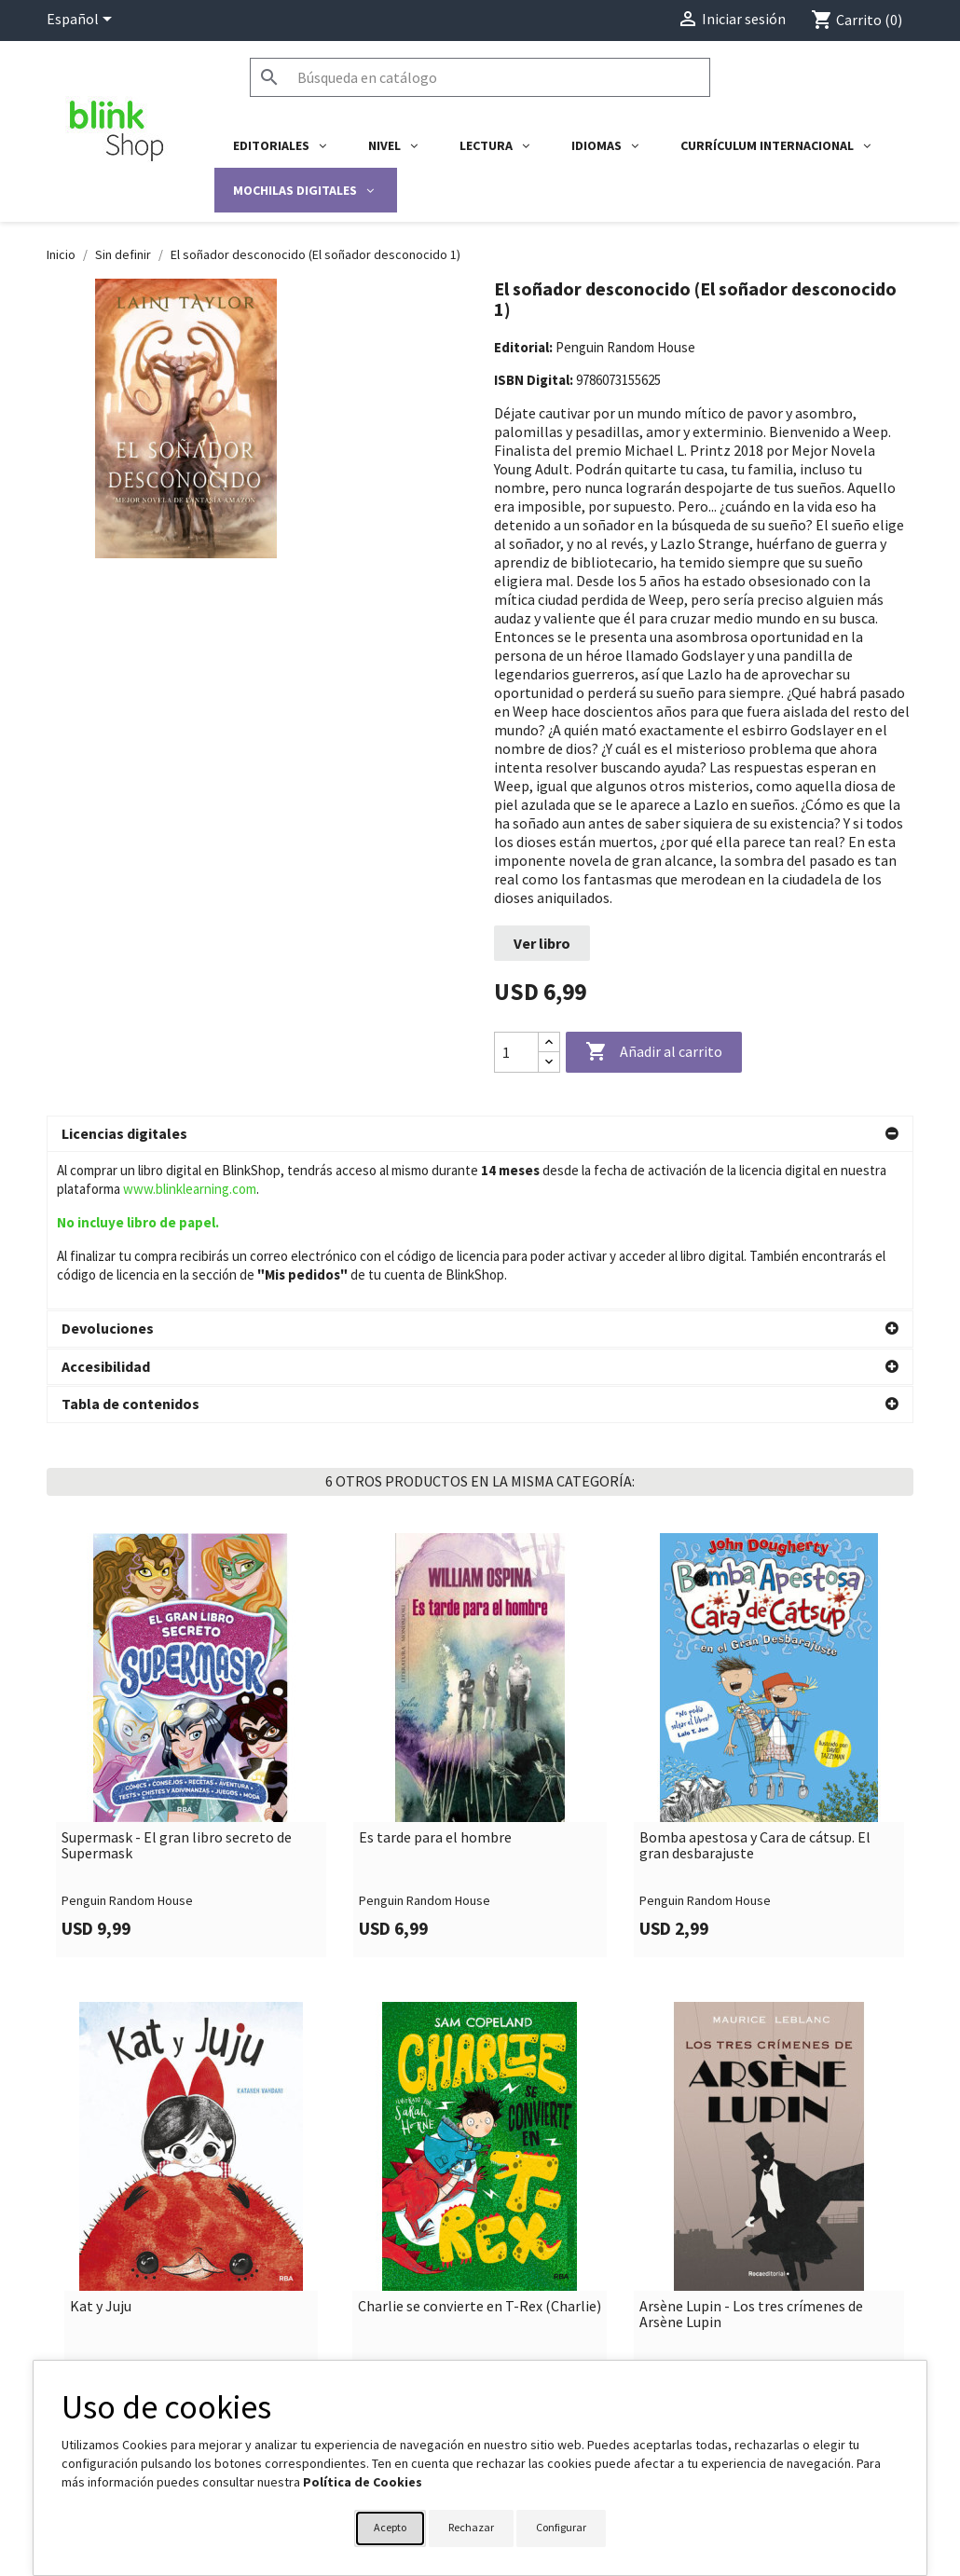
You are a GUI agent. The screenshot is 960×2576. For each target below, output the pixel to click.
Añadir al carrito (653, 1052)
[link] (191, 1587)
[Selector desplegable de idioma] (82, 20)
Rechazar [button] (471, 2527)
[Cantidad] (516, 1052)
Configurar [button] (561, 2527)
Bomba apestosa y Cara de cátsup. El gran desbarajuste (755, 1688)
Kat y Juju (100, 2149)
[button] (480, 1134)
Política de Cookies (362, 2481)
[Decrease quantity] (549, 1062)
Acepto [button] (390, 2527)
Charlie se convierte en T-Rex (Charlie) (479, 2149)
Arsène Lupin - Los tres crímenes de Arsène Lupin (751, 2157)
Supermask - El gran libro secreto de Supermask (177, 1688)
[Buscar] (480, 77)
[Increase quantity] (549, 1042)
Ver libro (542, 943)
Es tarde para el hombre (435, 1680)
